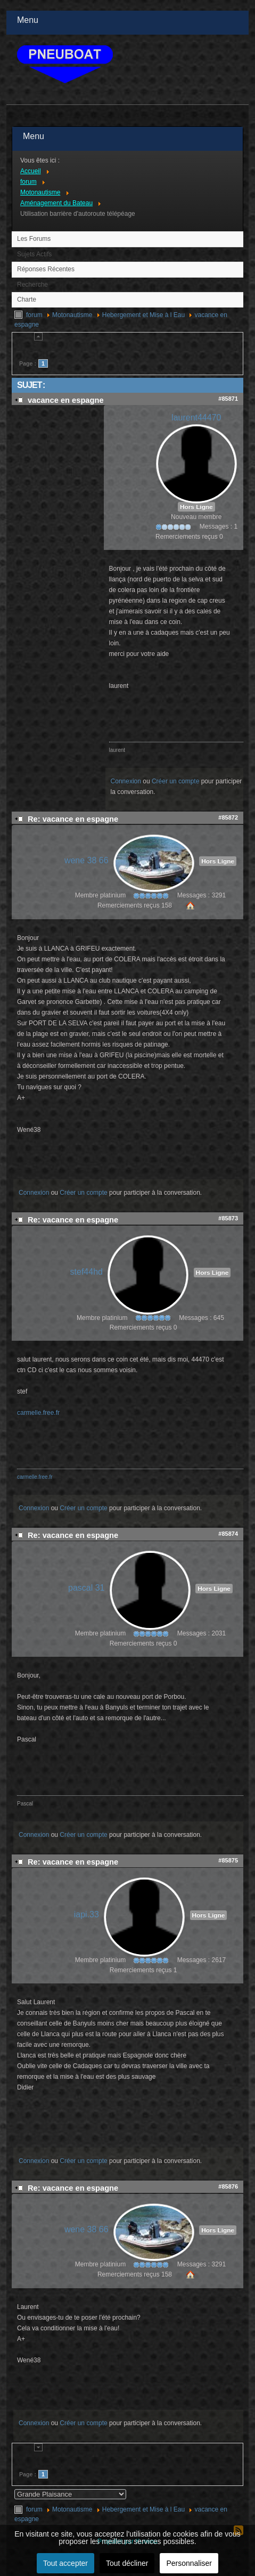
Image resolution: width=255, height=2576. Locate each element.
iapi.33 (86, 1914)
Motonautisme (72, 315)
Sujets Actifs (34, 254)
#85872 (228, 817)
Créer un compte (175, 781)
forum (34, 315)
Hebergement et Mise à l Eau (143, 315)
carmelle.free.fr (38, 1412)
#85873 (228, 1218)
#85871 (228, 398)
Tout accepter (65, 2563)
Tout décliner (127, 2563)
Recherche (32, 284)
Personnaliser (189, 2563)
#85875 (228, 1860)
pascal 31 (86, 1587)
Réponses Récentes (46, 269)
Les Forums (34, 238)
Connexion (126, 781)
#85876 (228, 2186)
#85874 (228, 1533)
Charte (26, 299)
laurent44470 (196, 417)
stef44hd (86, 1271)
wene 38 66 (86, 860)
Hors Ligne (196, 507)
